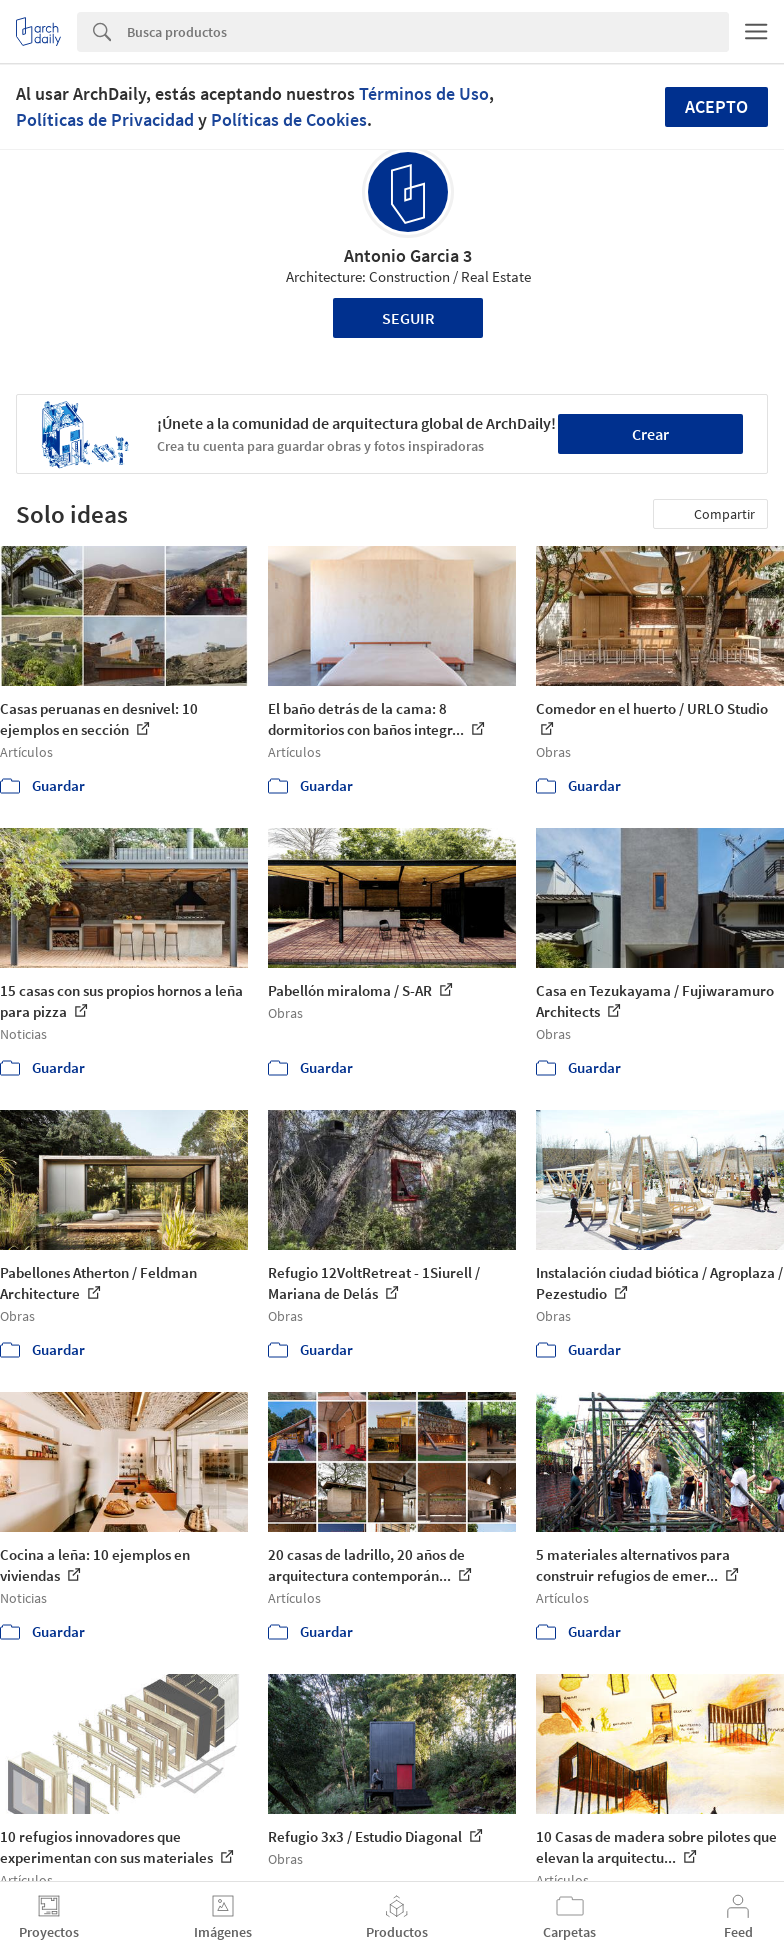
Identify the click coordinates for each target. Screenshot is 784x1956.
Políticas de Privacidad (105, 119)
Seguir (408, 318)
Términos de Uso (424, 93)
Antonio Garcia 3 (408, 255)
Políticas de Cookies (289, 119)
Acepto (716, 106)
